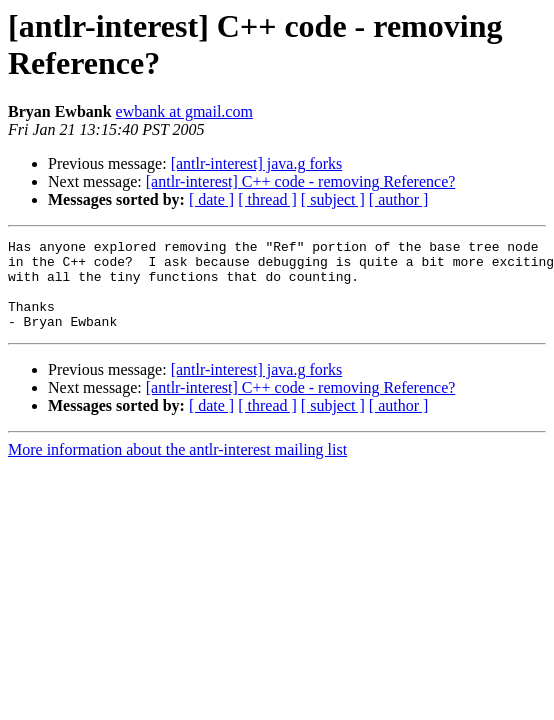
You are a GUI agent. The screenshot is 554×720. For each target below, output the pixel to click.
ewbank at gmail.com (184, 111)
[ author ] (399, 199)
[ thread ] (267, 199)
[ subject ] (333, 199)
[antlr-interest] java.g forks (257, 163)
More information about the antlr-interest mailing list (177, 467)
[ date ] (211, 199)
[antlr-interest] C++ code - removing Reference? (301, 181)
